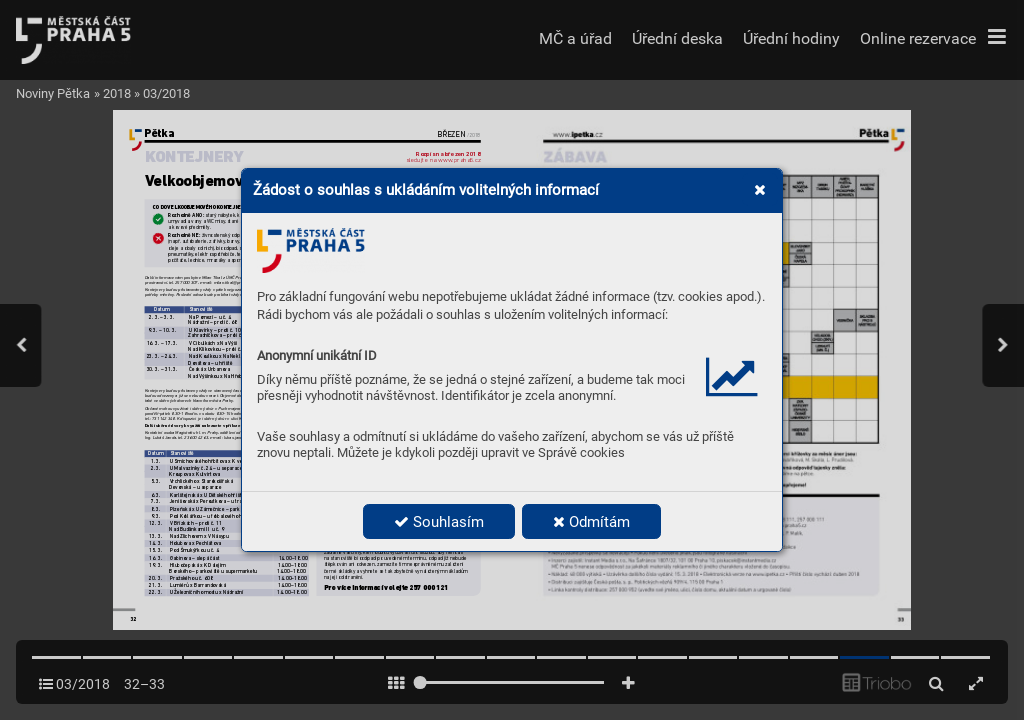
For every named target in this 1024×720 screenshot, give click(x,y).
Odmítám (591, 522)
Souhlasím (439, 522)
